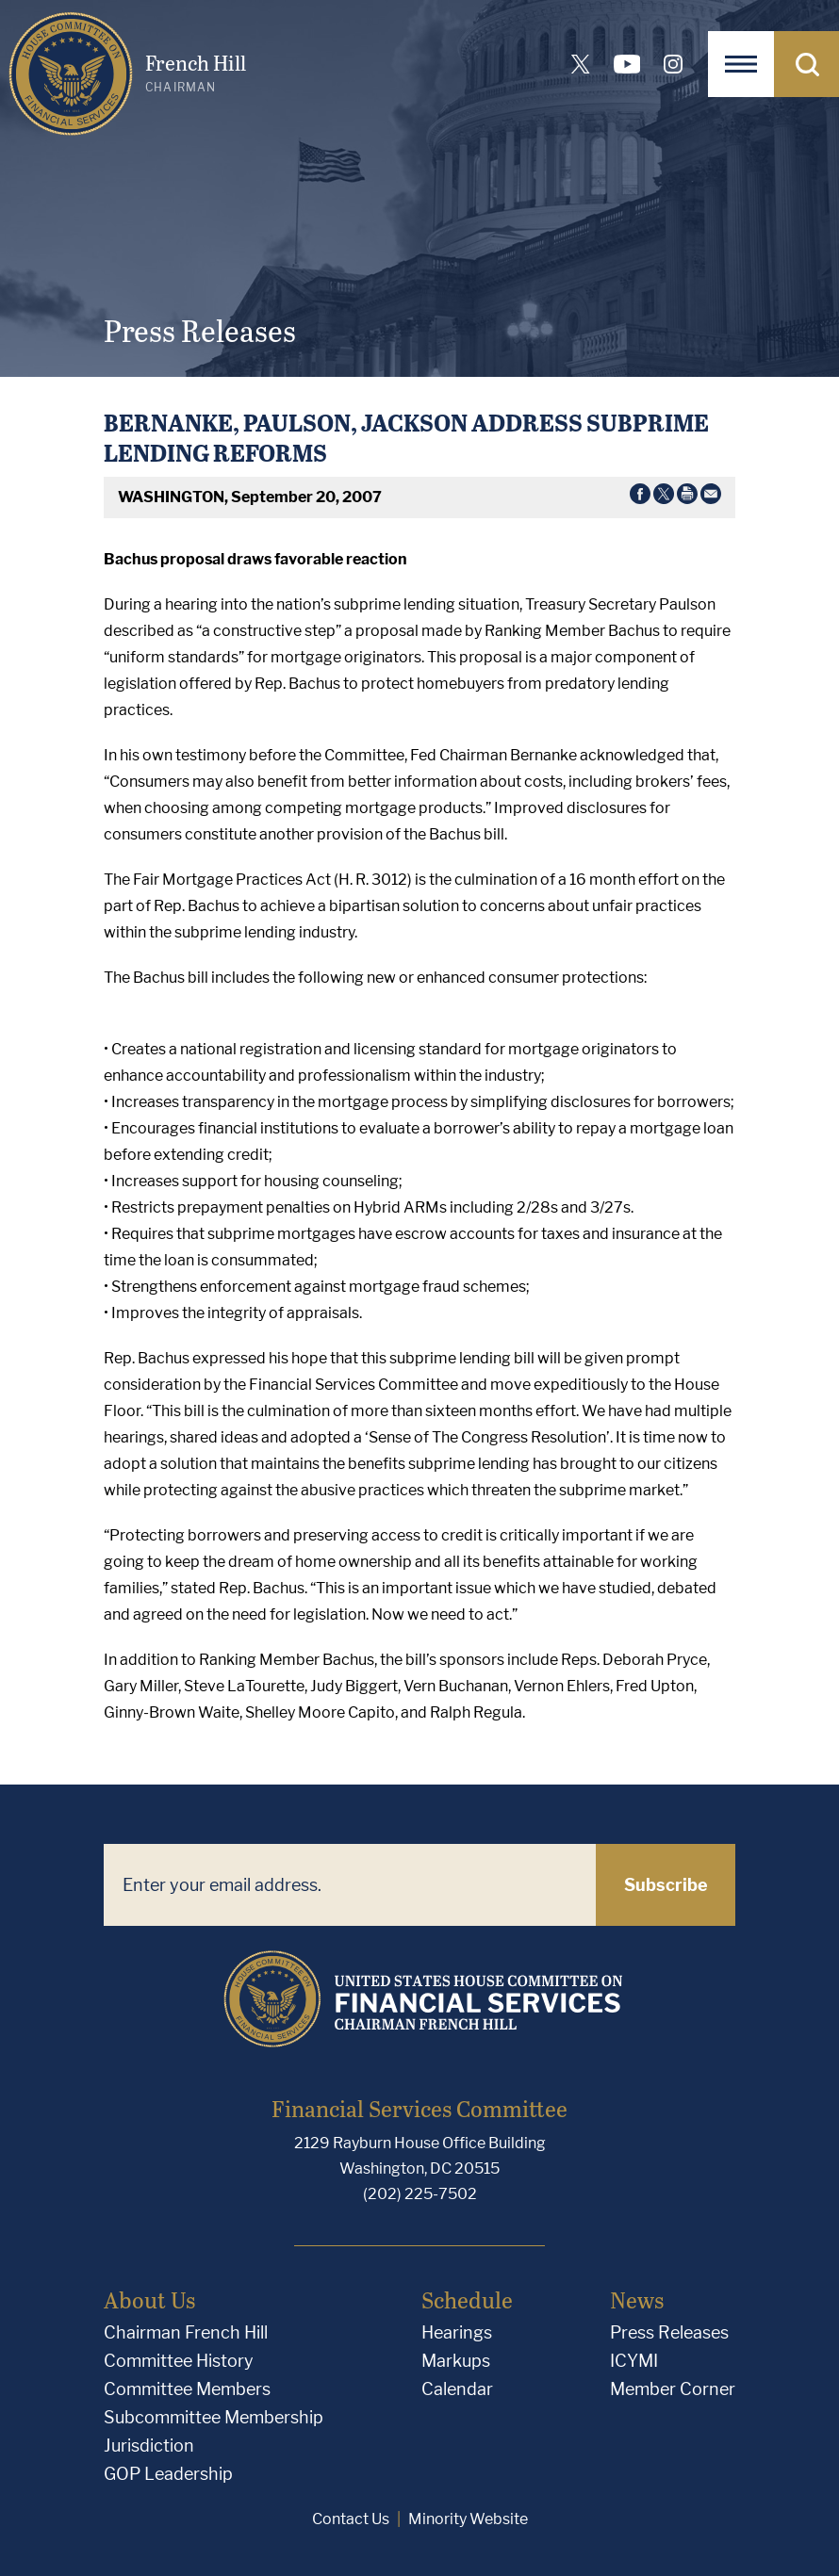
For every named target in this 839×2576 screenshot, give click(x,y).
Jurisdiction (149, 2445)
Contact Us (350, 2519)
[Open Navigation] (741, 64)
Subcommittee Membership (213, 2417)
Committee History (179, 2361)
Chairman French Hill (186, 2332)
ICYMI (634, 2361)
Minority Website (468, 2519)
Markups (455, 2361)
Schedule (467, 2299)
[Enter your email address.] (350, 1885)
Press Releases (669, 2332)
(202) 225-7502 (420, 2194)
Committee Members (187, 2389)
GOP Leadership (168, 2474)
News (637, 2299)
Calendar (457, 2389)
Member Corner (672, 2389)
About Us (149, 2299)
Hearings (456, 2332)
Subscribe (666, 1885)
